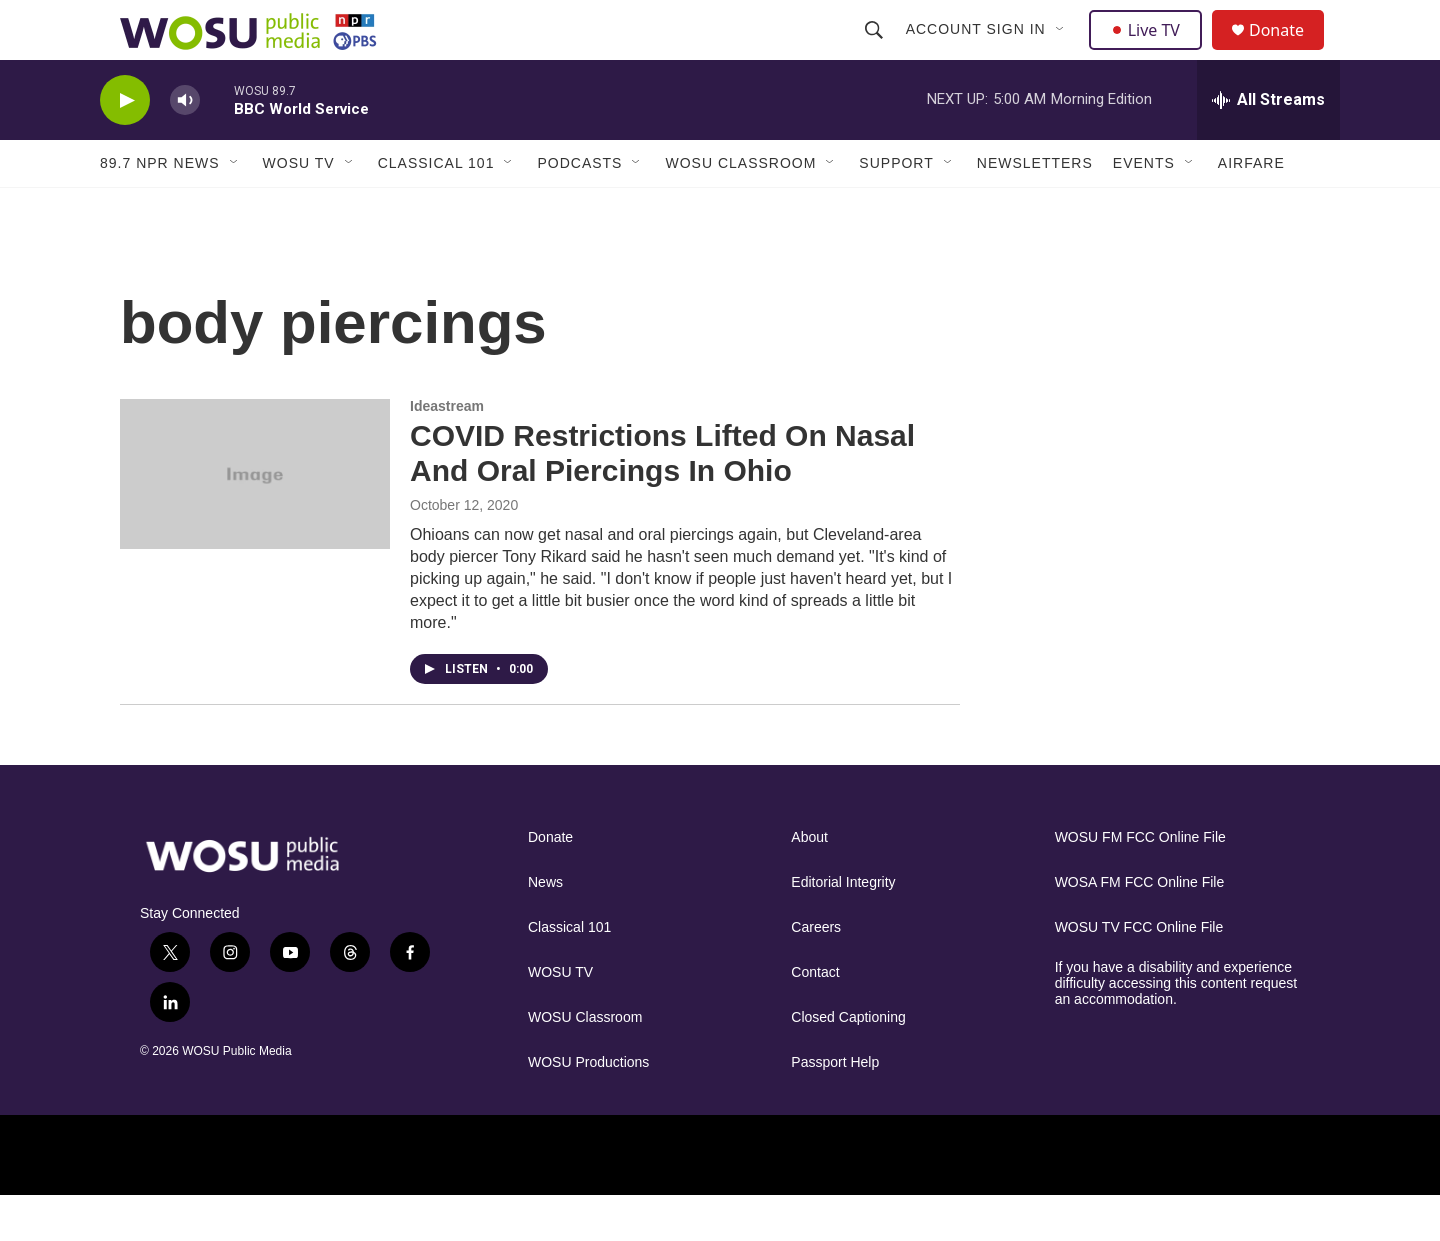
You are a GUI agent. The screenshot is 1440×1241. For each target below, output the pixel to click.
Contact (815, 1017)
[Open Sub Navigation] (1063, 52)
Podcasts (579, 208)
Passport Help (835, 1107)
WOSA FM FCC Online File (1140, 927)
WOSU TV (299, 208)
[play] (125, 145)
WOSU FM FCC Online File (1140, 882)
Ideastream (447, 451)
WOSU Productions (588, 1107)
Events (1144, 208)
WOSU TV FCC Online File (1139, 972)
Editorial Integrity (843, 927)
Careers (816, 972)
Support (896, 208)
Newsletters (1035, 208)
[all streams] (1268, 145)
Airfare (1251, 208)
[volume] (185, 145)
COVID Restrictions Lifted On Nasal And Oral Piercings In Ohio (662, 498)
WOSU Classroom (740, 208)
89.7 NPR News (160, 208)
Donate (1289, 52)
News (545, 927)
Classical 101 (436, 208)
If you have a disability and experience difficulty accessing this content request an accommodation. (1176, 1028)
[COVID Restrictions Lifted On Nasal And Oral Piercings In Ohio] (255, 519)
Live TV (1151, 52)
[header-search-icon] (876, 52)
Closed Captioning (848, 1062)
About (809, 882)
